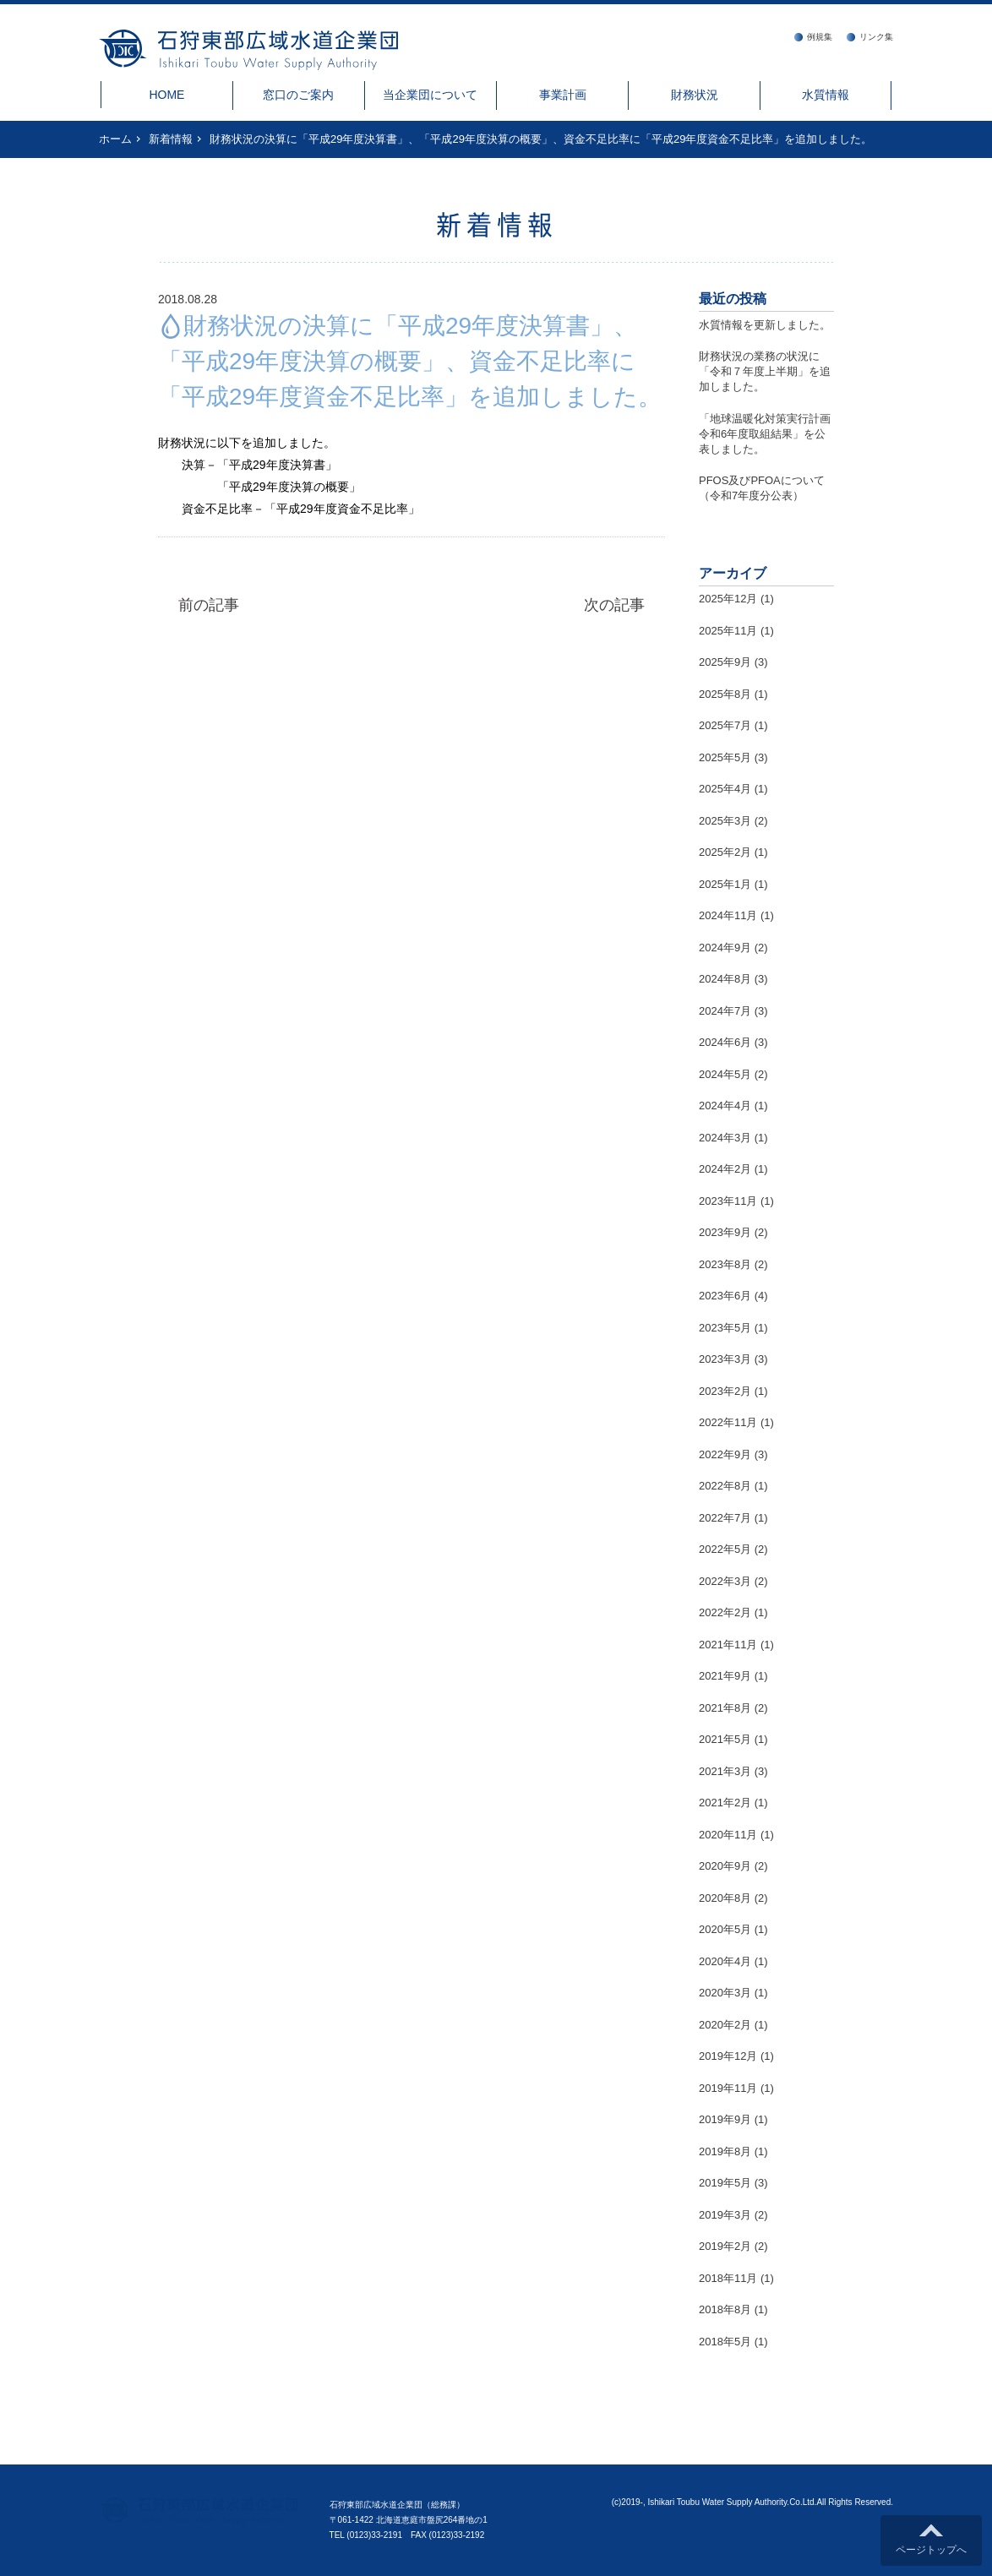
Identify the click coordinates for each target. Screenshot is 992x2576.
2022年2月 (725, 1612)
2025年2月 (725, 852)
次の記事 (614, 604)
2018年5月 (725, 2341)
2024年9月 (725, 947)
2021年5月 (725, 1739)
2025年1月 (725, 884)
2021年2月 (725, 1802)
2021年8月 (725, 1708)
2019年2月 (725, 2246)
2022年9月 (725, 1454)
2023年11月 (728, 1201)
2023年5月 (725, 1327)
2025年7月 (725, 725)
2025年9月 (725, 662)
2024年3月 (725, 1137)
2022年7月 (725, 1517)
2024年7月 (725, 1011)
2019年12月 (728, 2056)
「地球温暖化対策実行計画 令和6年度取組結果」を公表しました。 (770, 433)
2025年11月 (728, 630)
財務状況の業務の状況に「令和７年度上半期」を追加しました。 (765, 371)
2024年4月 (725, 1105)
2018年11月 (728, 2278)
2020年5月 (725, 1929)
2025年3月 (725, 820)
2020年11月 (728, 1834)
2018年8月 (725, 2309)
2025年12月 (728, 598)
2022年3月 (725, 1581)
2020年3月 (725, 1992)
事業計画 (562, 94)
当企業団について (430, 94)
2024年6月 (725, 1042)
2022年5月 (725, 1549)
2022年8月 (725, 1485)
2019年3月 (725, 2214)
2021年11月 (728, 1644)
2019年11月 (728, 2088)
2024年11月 (728, 915)
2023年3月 (725, 1359)
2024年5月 (725, 1074)
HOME (166, 94)
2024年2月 (725, 1169)
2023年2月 (725, 1391)
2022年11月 (728, 1422)
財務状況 (694, 94)
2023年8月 (725, 1264)
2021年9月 (725, 1675)
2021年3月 (725, 1771)
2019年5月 (725, 2182)
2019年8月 (725, 2151)
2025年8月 (725, 694)
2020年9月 (725, 1866)
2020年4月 (725, 1961)
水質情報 (825, 94)
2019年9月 (725, 2119)
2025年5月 (725, 757)
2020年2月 (725, 2024)
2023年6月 (725, 1295)
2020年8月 (725, 1898)
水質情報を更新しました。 (765, 325)
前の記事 (208, 604)
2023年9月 (725, 1232)
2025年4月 (725, 788)
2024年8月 (725, 978)
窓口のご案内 (298, 94)
